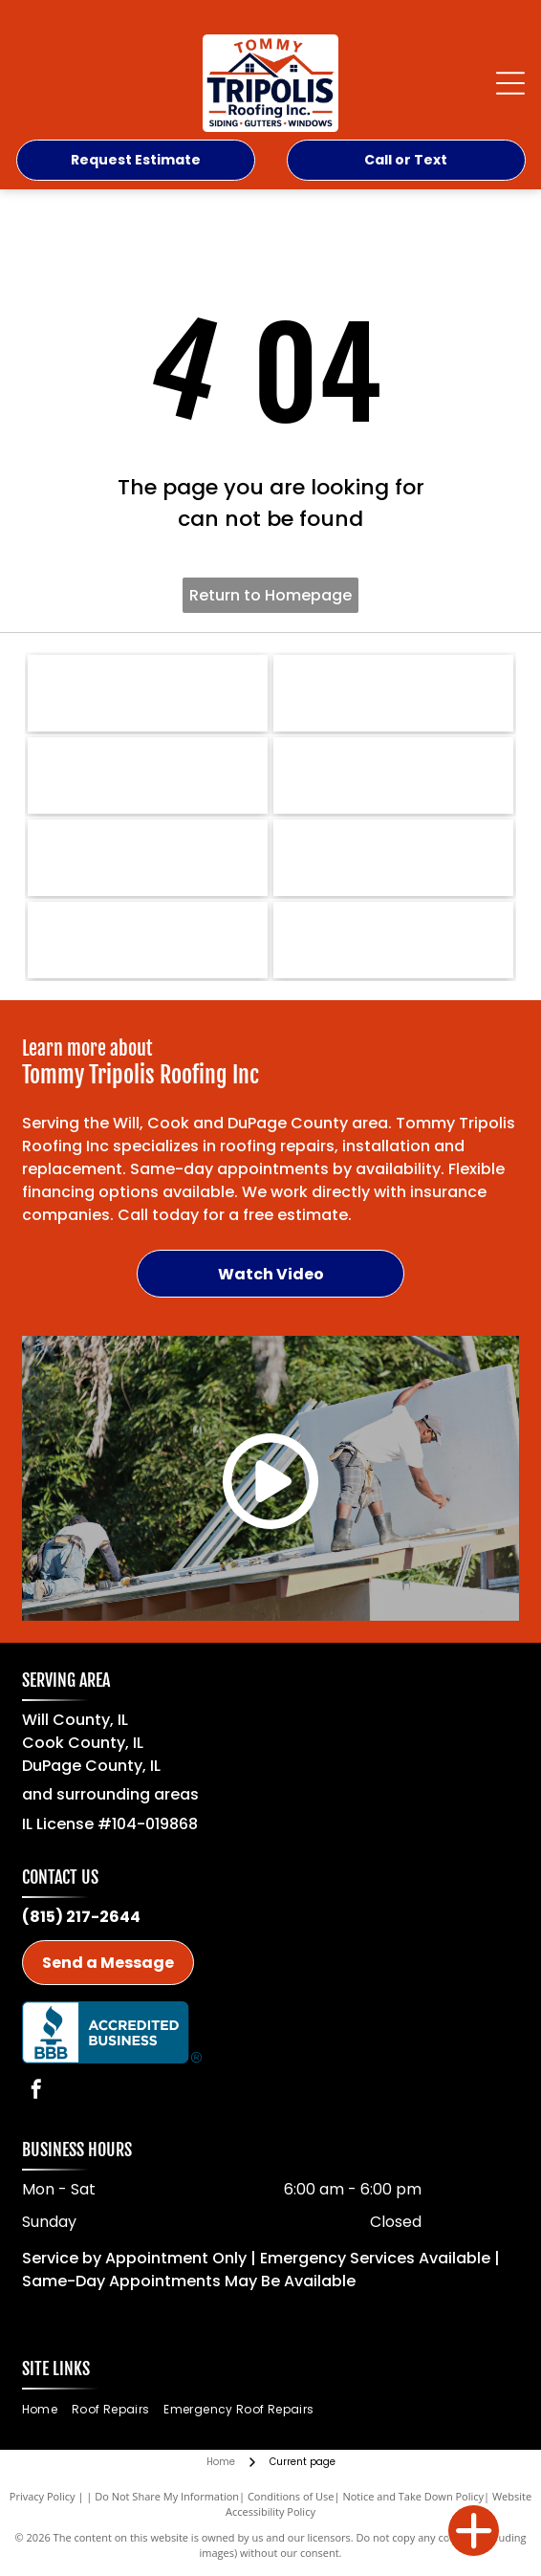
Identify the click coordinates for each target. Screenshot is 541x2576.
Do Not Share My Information (167, 2496)
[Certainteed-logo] (148, 857)
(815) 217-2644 (81, 1917)
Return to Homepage (270, 595)
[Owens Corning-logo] (148, 775)
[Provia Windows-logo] (148, 940)
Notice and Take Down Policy (413, 2496)
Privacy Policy (43, 2496)
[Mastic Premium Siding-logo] (393, 940)
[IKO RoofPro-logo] (393, 693)
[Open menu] (510, 83)
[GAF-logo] (393, 775)
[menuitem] (47, 2410)
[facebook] (36, 2091)
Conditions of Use (291, 2496)
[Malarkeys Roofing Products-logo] (393, 857)
